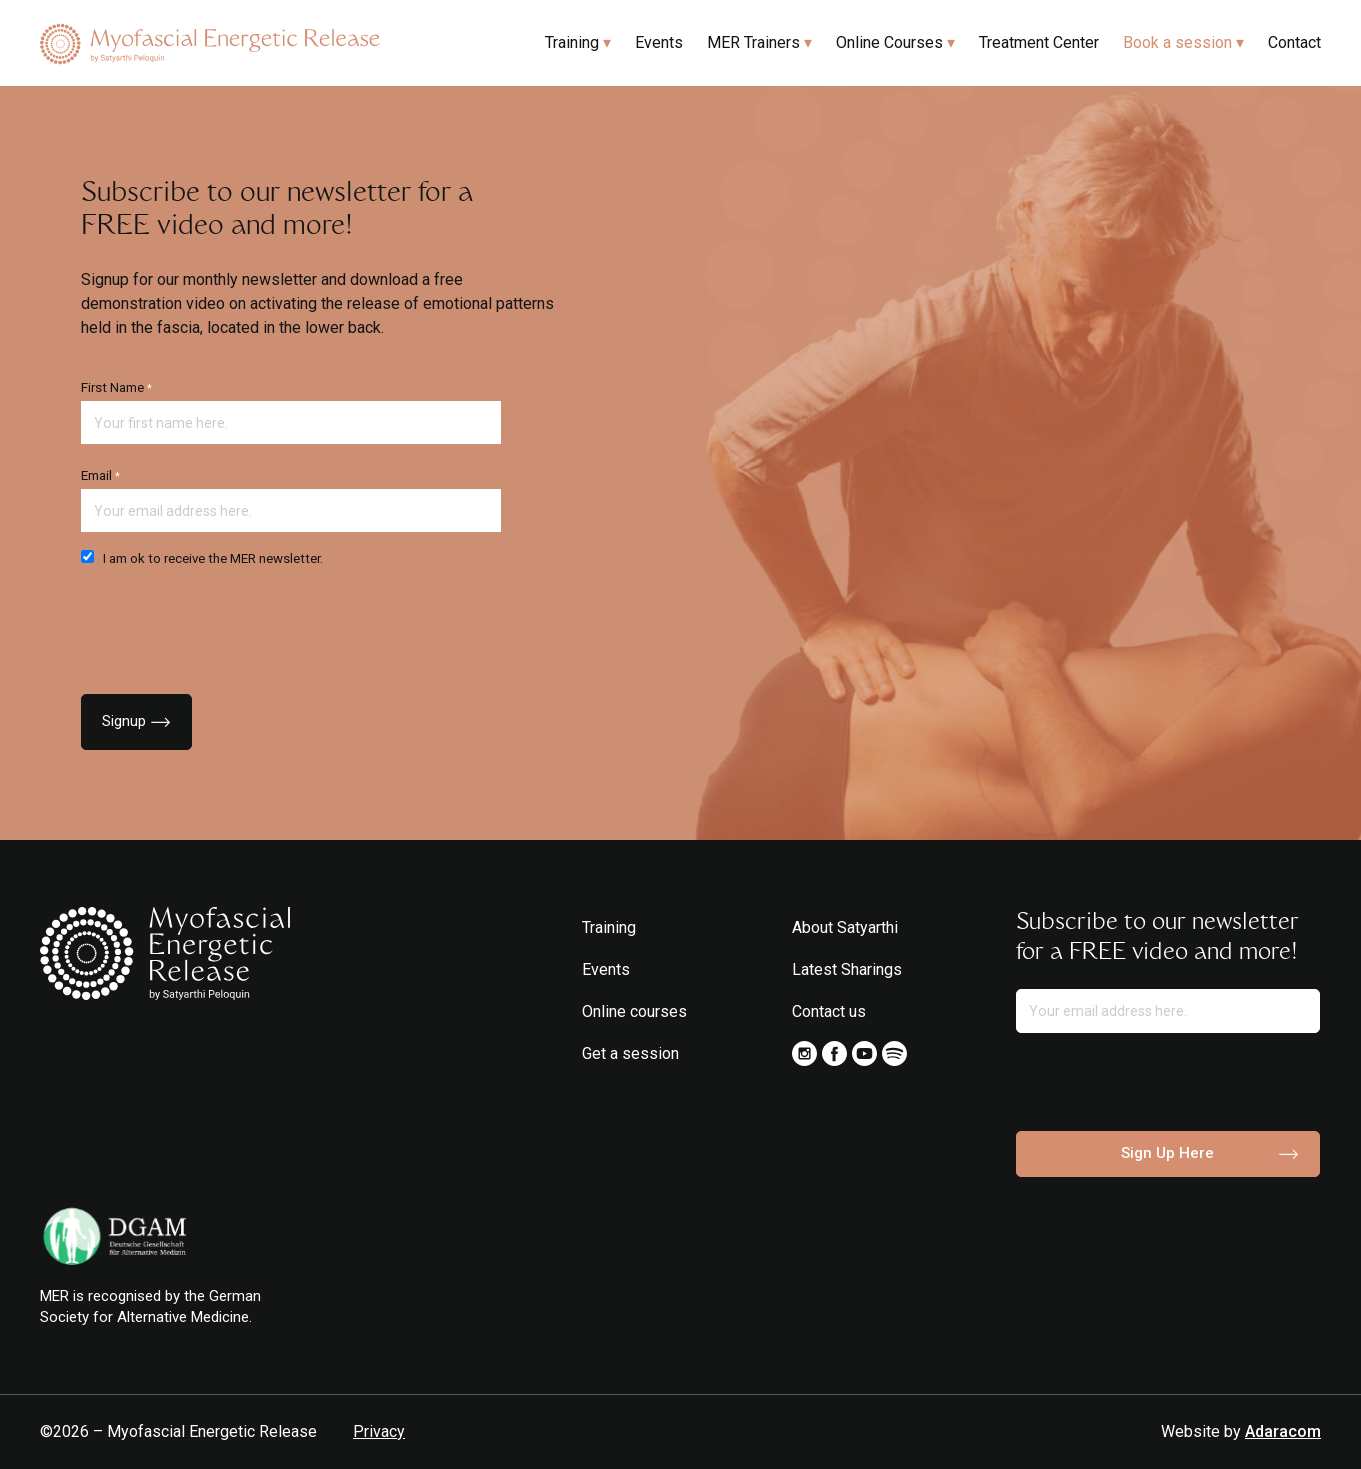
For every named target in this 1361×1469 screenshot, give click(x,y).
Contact (1294, 42)
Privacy (379, 1431)
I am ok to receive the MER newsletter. (202, 558)
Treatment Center (1039, 42)
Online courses (634, 1011)
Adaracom (1283, 1431)
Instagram (804, 1053)
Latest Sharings (847, 969)
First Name (116, 387)
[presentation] (233, 625)
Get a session (630, 1053)
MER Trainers (753, 42)
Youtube (864, 1053)
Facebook (834, 1053)
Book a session (1177, 42)
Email (100, 475)
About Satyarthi (845, 927)
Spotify (894, 1053)
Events (659, 42)
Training (572, 42)
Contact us (829, 1011)
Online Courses (889, 42)
